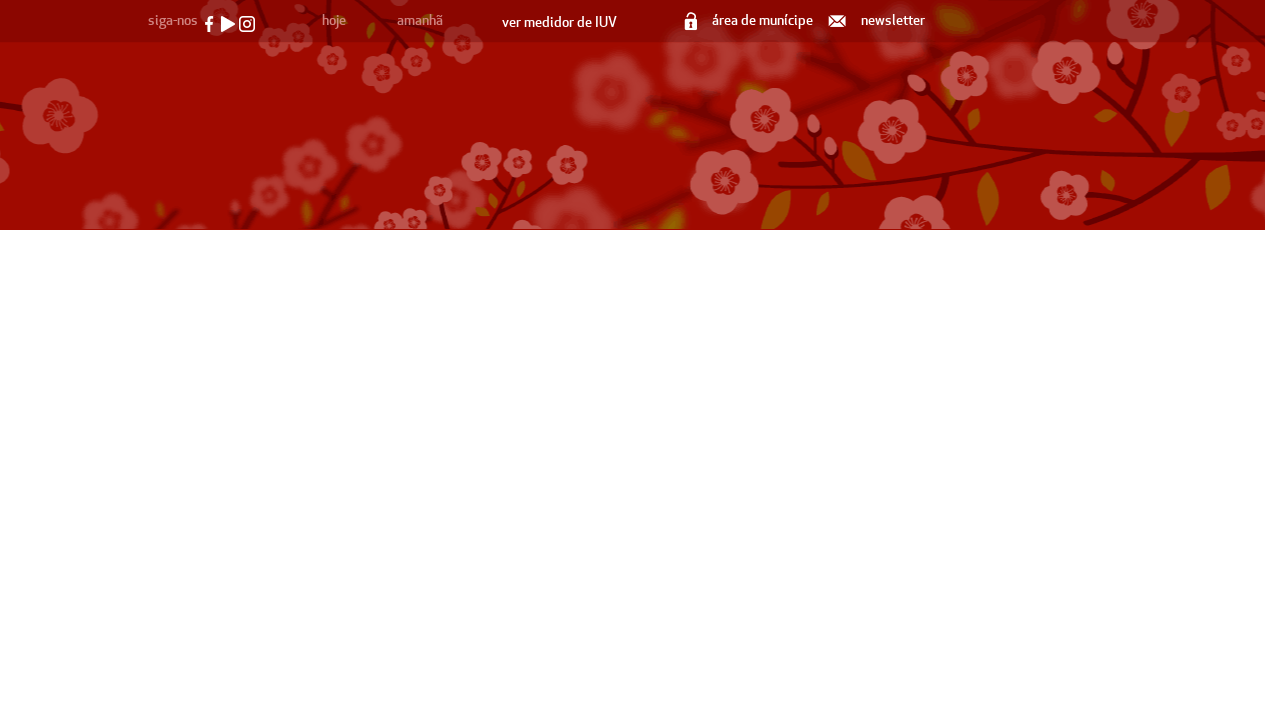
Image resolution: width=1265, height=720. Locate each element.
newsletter (878, 20)
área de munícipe (750, 20)
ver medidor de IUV (559, 22)
